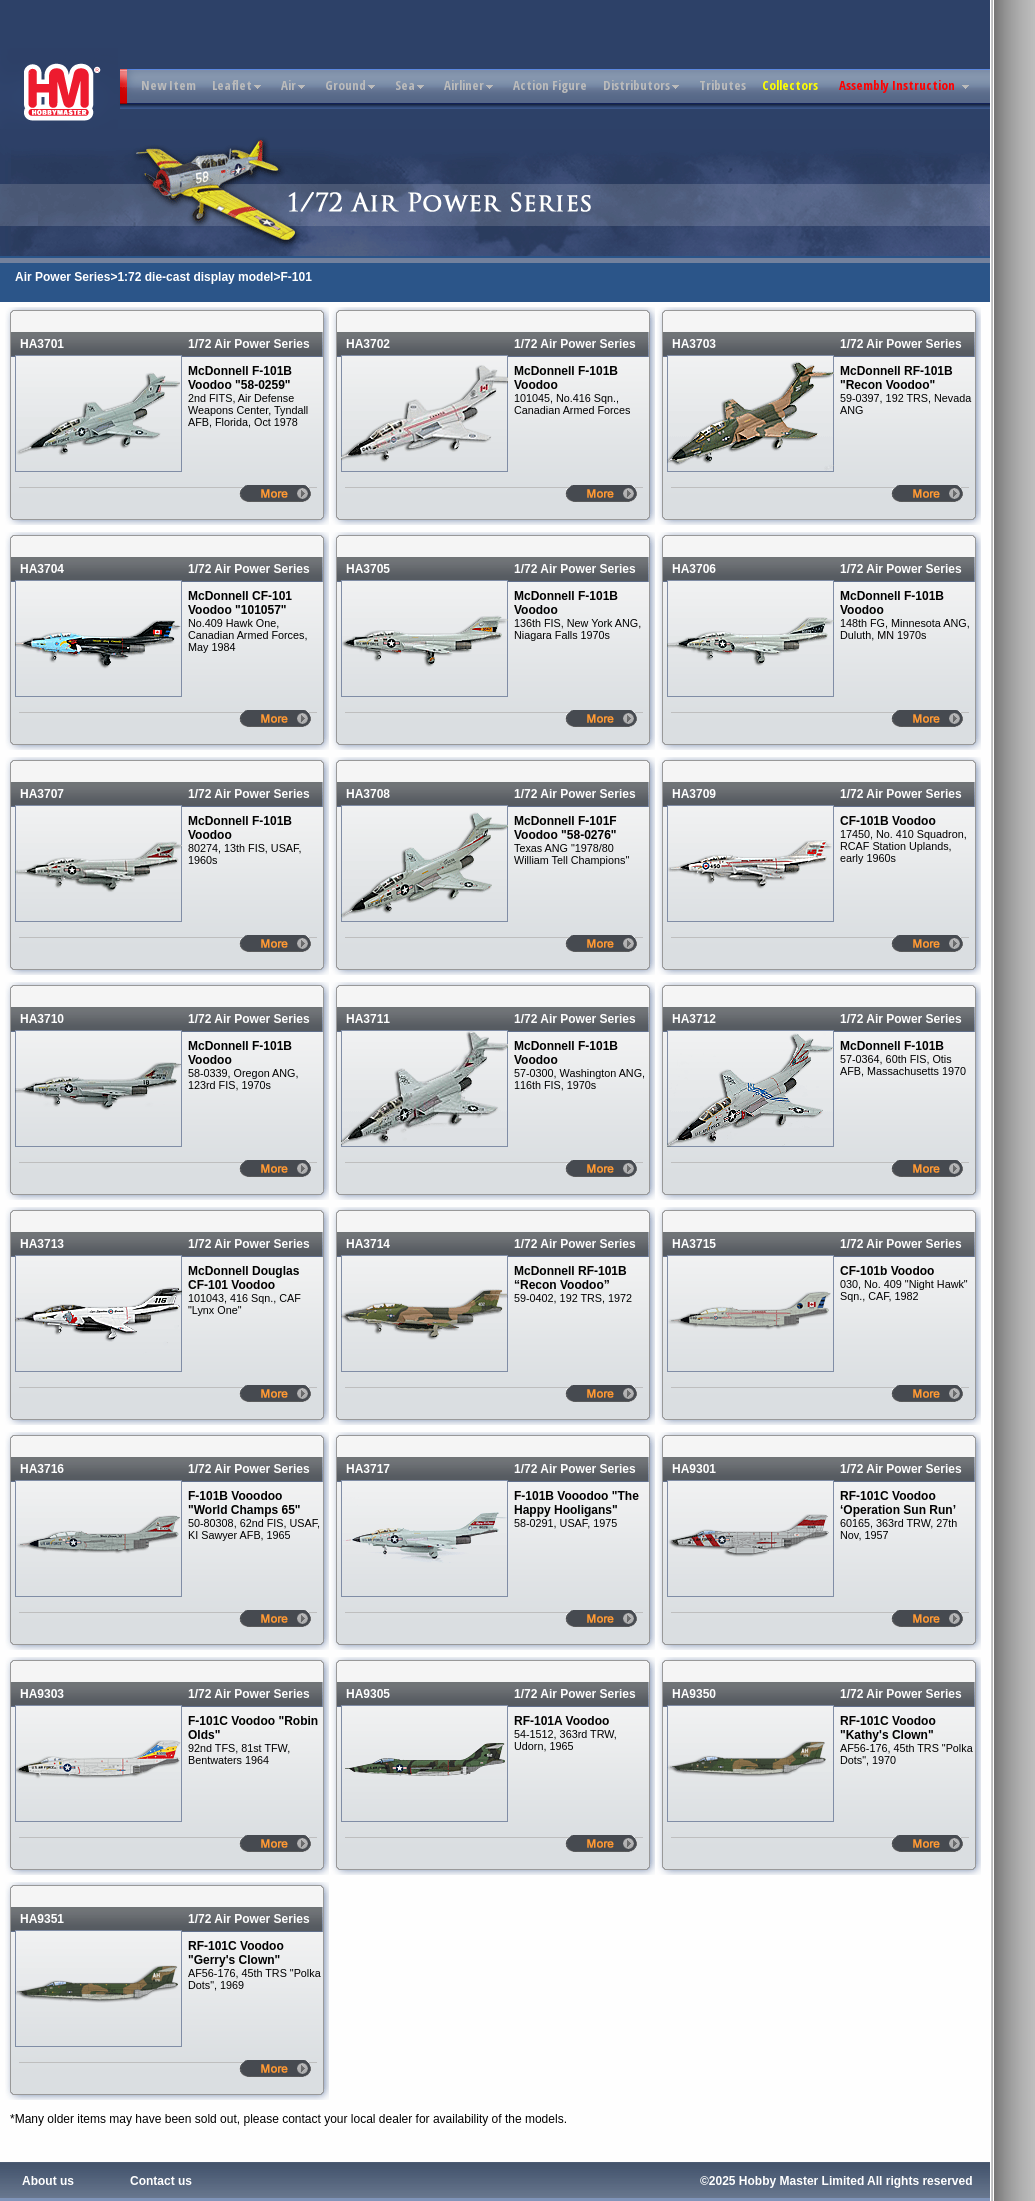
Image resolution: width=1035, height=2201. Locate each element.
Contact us (161, 2181)
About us (48, 2181)
